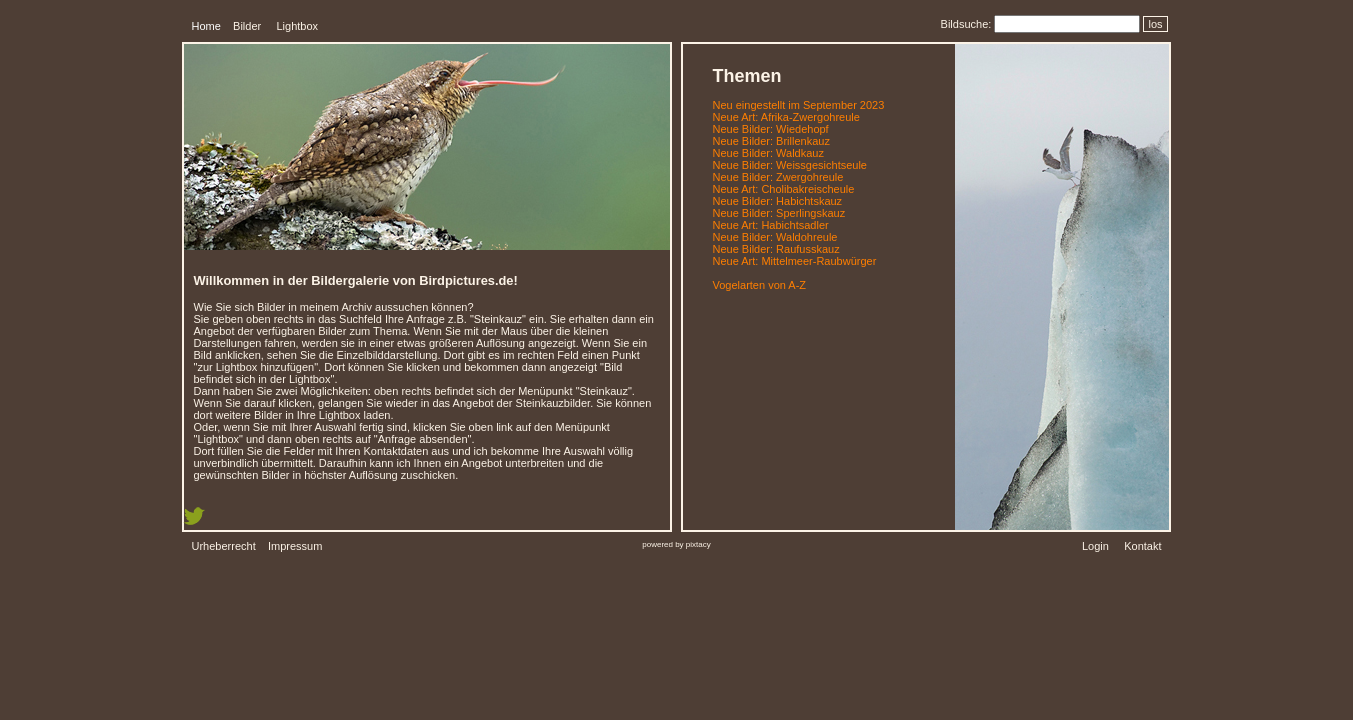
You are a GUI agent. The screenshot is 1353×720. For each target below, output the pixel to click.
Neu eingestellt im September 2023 (799, 105)
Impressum (295, 546)
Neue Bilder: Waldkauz (768, 153)
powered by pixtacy (676, 544)
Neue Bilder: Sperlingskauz (779, 213)
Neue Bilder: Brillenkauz (771, 141)
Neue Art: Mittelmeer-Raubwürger (795, 261)
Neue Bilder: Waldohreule (775, 237)
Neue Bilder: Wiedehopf (771, 129)
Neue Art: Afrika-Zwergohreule (786, 117)
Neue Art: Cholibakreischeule (784, 189)
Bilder (247, 26)
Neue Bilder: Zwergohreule (778, 177)
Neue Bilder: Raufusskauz (776, 249)
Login (1095, 546)
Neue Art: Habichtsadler (771, 225)
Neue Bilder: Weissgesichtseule (790, 165)
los (1155, 24)
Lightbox (297, 26)
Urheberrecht (224, 546)
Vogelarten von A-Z (760, 285)
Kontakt (1142, 546)
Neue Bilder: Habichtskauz (778, 201)
